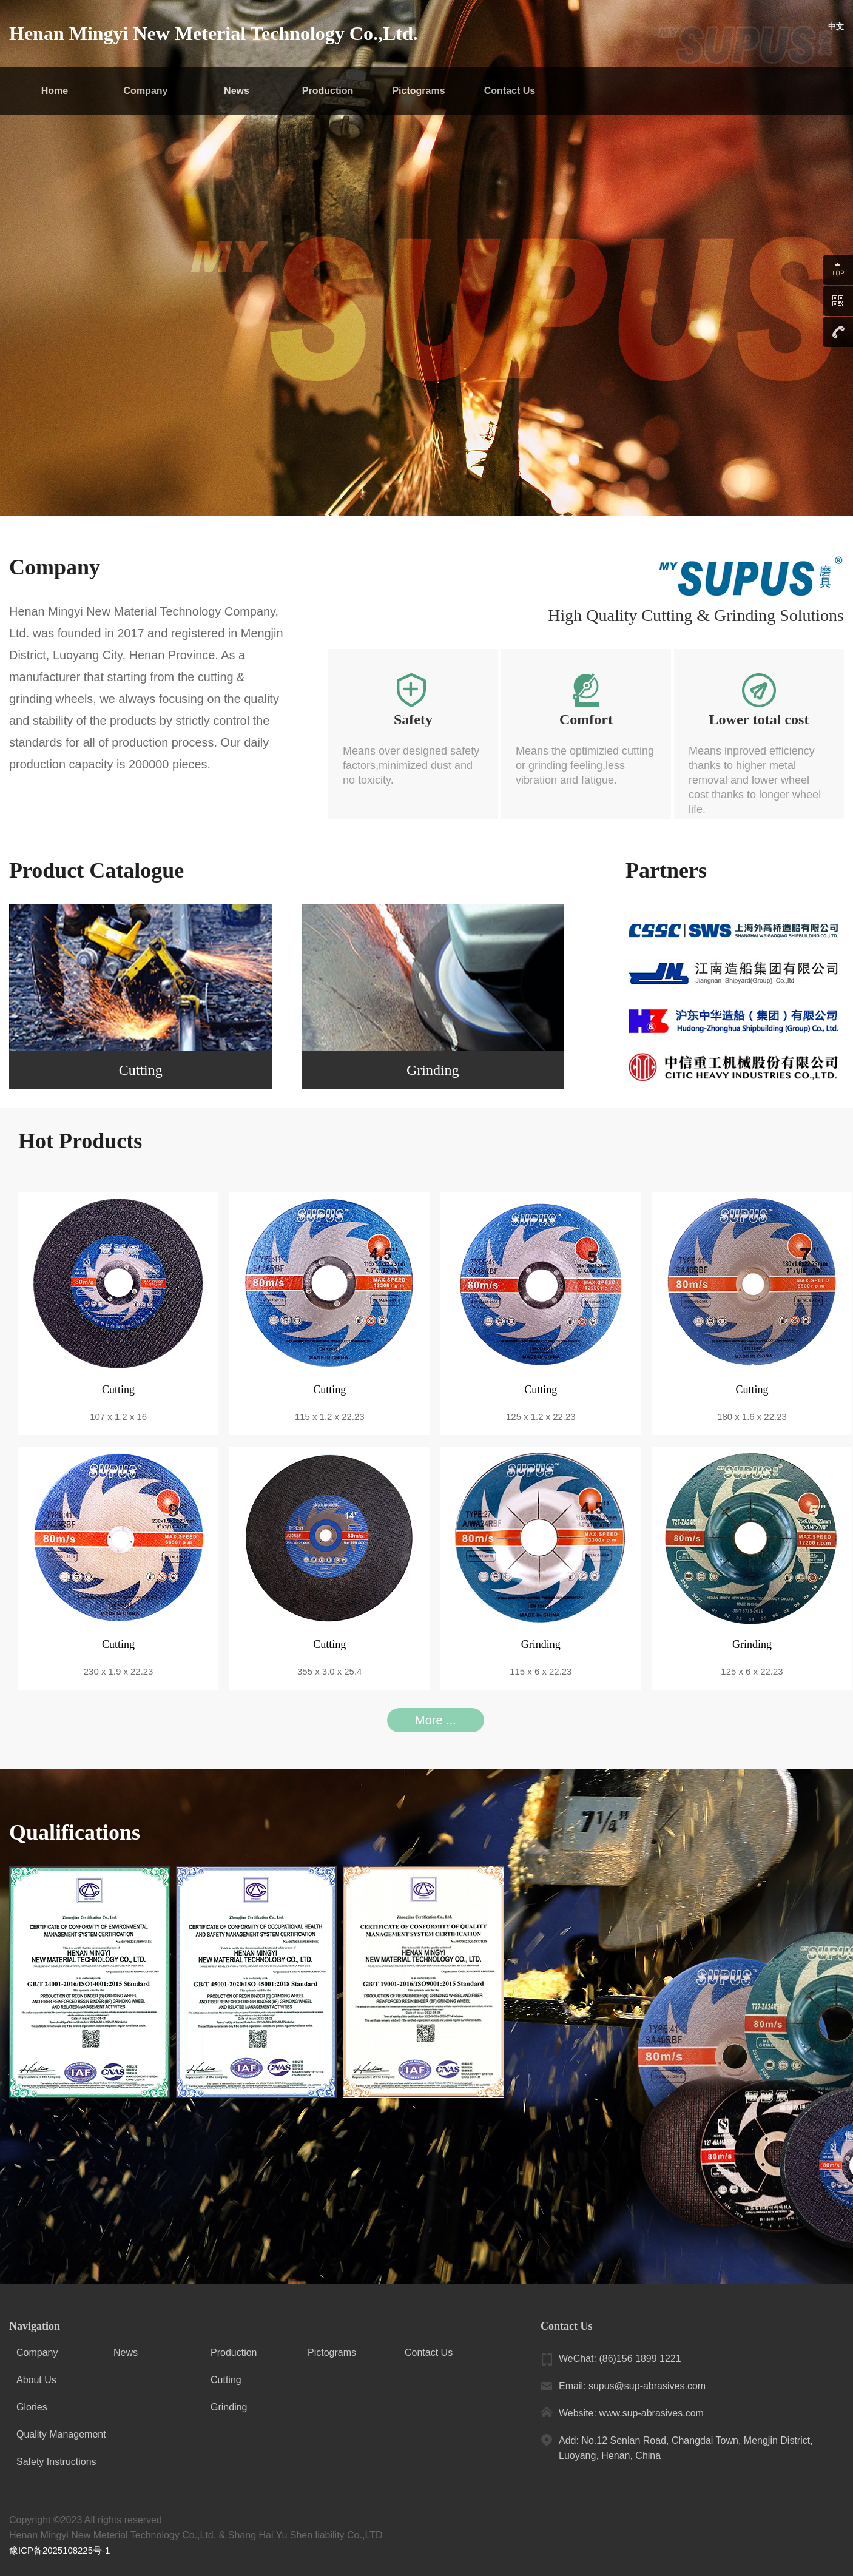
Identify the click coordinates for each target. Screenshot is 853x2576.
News (236, 91)
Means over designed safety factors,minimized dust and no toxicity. (411, 765)
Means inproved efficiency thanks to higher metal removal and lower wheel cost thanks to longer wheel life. (755, 780)
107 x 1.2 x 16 (118, 1416)
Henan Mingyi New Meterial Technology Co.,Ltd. (213, 33)
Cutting (226, 2380)
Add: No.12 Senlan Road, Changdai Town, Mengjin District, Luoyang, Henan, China (686, 2448)
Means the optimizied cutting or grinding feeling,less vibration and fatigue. (585, 765)
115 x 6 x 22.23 (541, 1671)
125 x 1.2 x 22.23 (541, 1416)
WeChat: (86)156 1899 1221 (620, 2358)
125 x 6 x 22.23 (752, 1671)
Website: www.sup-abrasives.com (631, 2413)
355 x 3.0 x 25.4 (329, 1671)
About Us (36, 2380)
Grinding (229, 2407)
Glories (31, 2407)
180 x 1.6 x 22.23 (752, 1416)
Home (54, 91)
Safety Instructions (56, 2462)
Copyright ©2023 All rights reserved (85, 2520)
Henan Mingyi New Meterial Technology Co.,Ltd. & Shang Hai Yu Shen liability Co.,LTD (195, 2535)
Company (146, 91)
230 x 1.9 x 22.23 (118, 1671)
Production (327, 91)
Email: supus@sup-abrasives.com (632, 2386)
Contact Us (509, 91)
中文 (835, 33)
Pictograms (418, 91)
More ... (435, 1720)
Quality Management (61, 2434)
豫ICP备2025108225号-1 (63, 2550)
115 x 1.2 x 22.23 (329, 1416)
